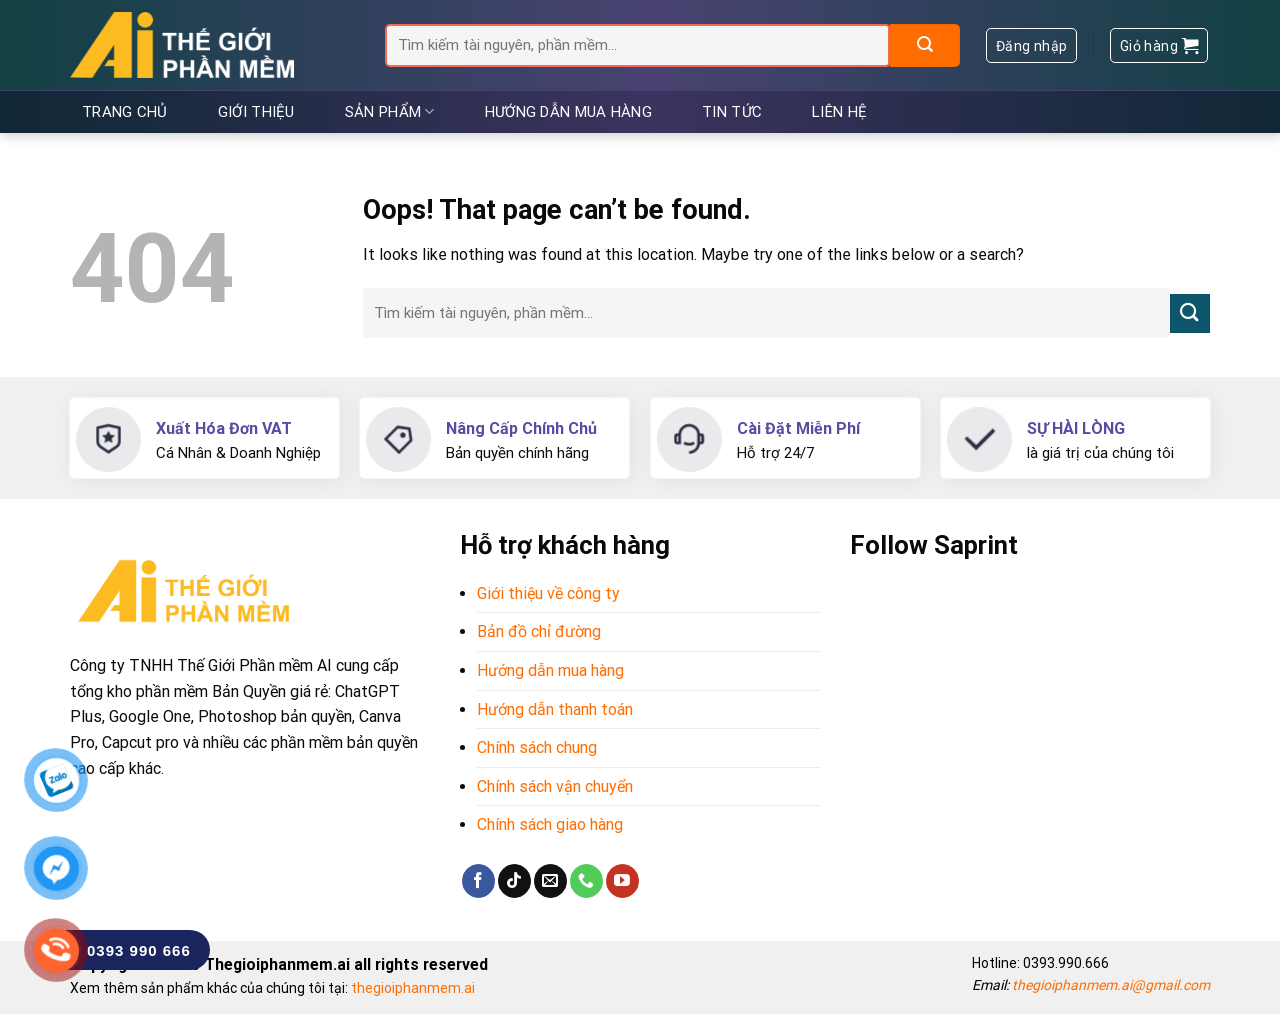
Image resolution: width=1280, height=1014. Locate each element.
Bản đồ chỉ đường (539, 631)
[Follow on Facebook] (478, 881)
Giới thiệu (256, 112)
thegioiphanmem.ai (413, 988)
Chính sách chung (537, 747)
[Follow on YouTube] (622, 881)
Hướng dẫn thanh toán (555, 709)
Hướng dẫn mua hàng (568, 112)
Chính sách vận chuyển (555, 786)
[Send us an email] (550, 881)
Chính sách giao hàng (550, 824)
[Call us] (586, 881)
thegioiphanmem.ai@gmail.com (1111, 985)
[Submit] (925, 45)
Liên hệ (839, 112)
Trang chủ (125, 112)
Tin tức (732, 112)
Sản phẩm (390, 111)
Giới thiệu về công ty (548, 593)
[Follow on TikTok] (514, 881)
